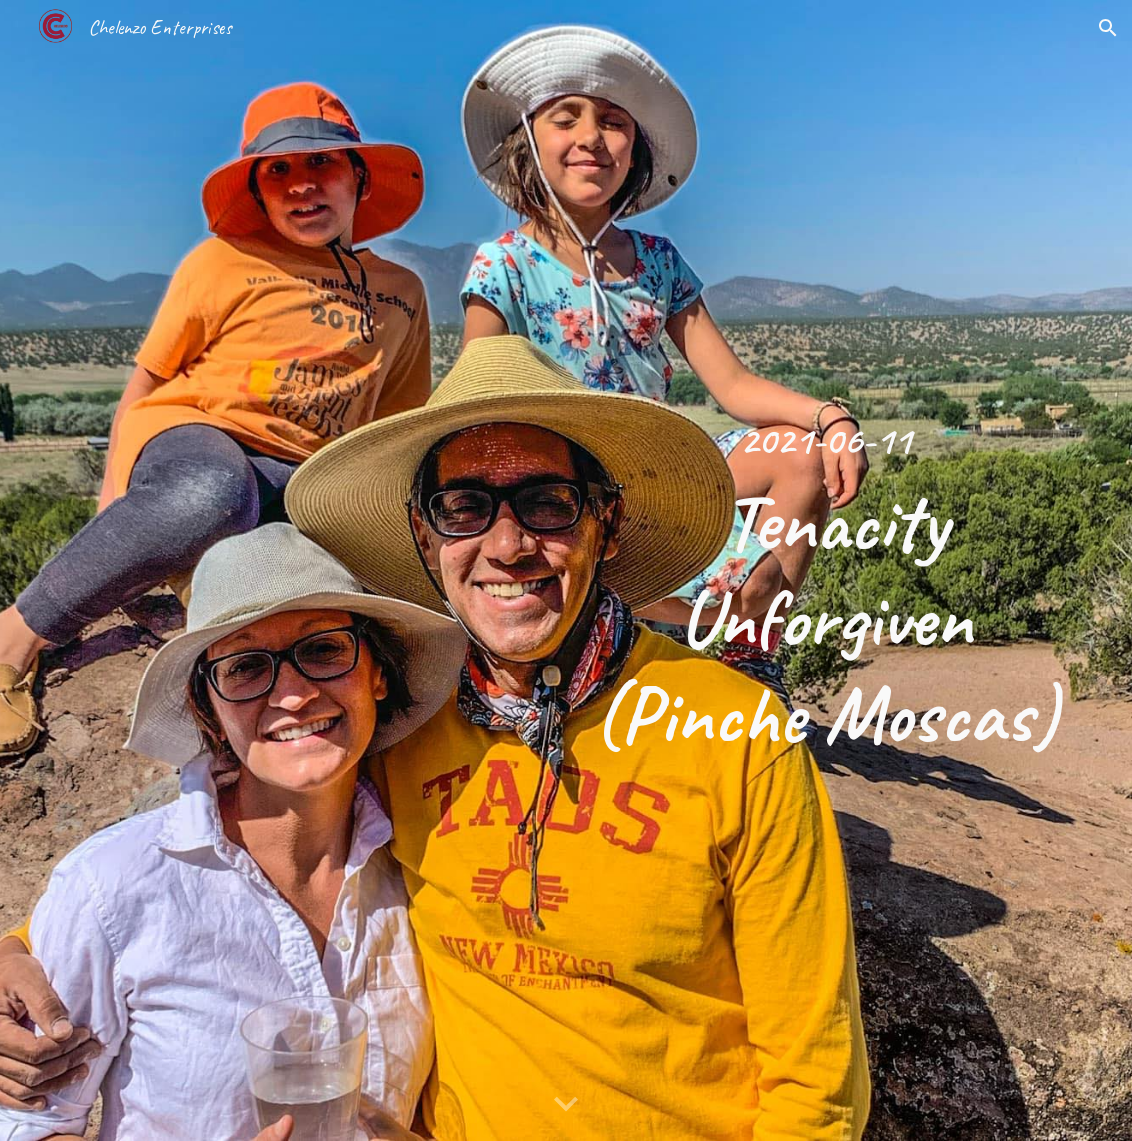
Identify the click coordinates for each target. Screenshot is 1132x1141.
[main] (825, 571)
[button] (1108, 28)
